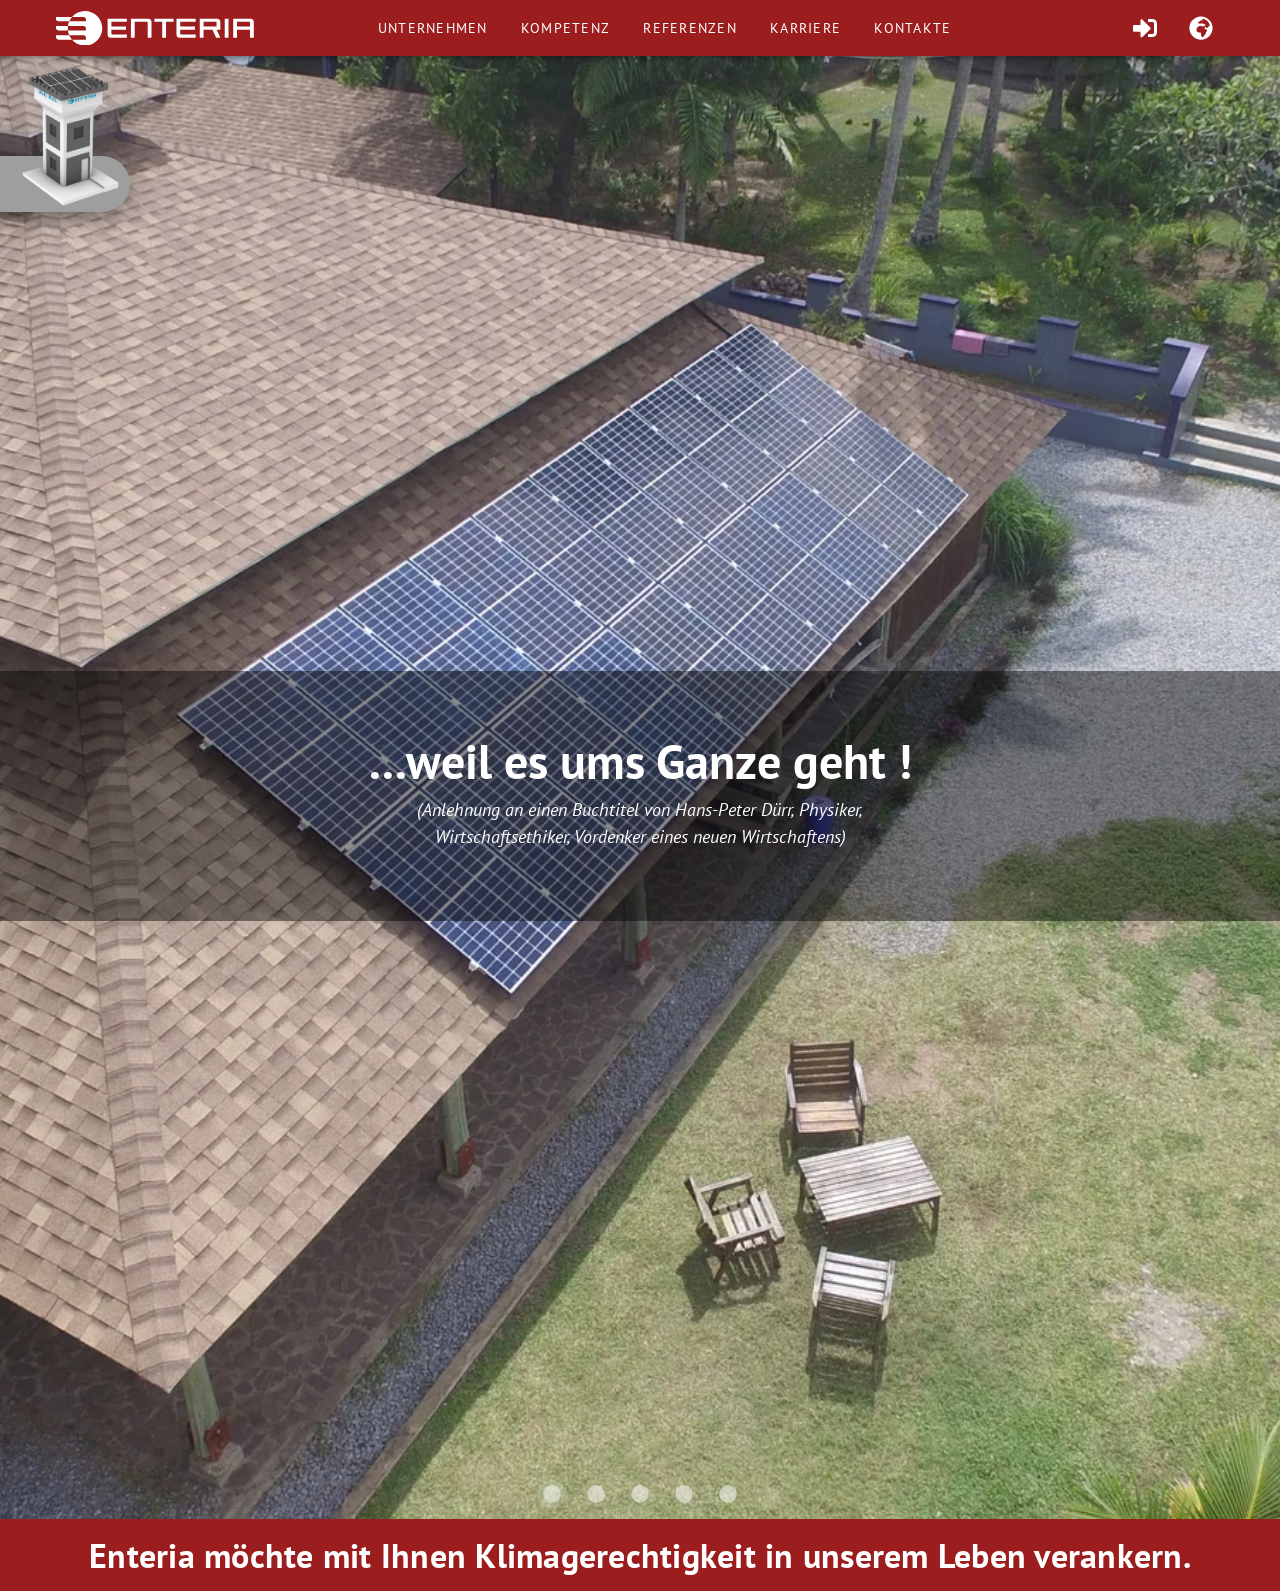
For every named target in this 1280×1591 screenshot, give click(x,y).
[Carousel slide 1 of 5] (552, 1494)
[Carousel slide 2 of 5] (596, 1494)
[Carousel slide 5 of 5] (728, 1494)
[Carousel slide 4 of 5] (684, 1494)
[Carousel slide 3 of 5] (640, 1494)
